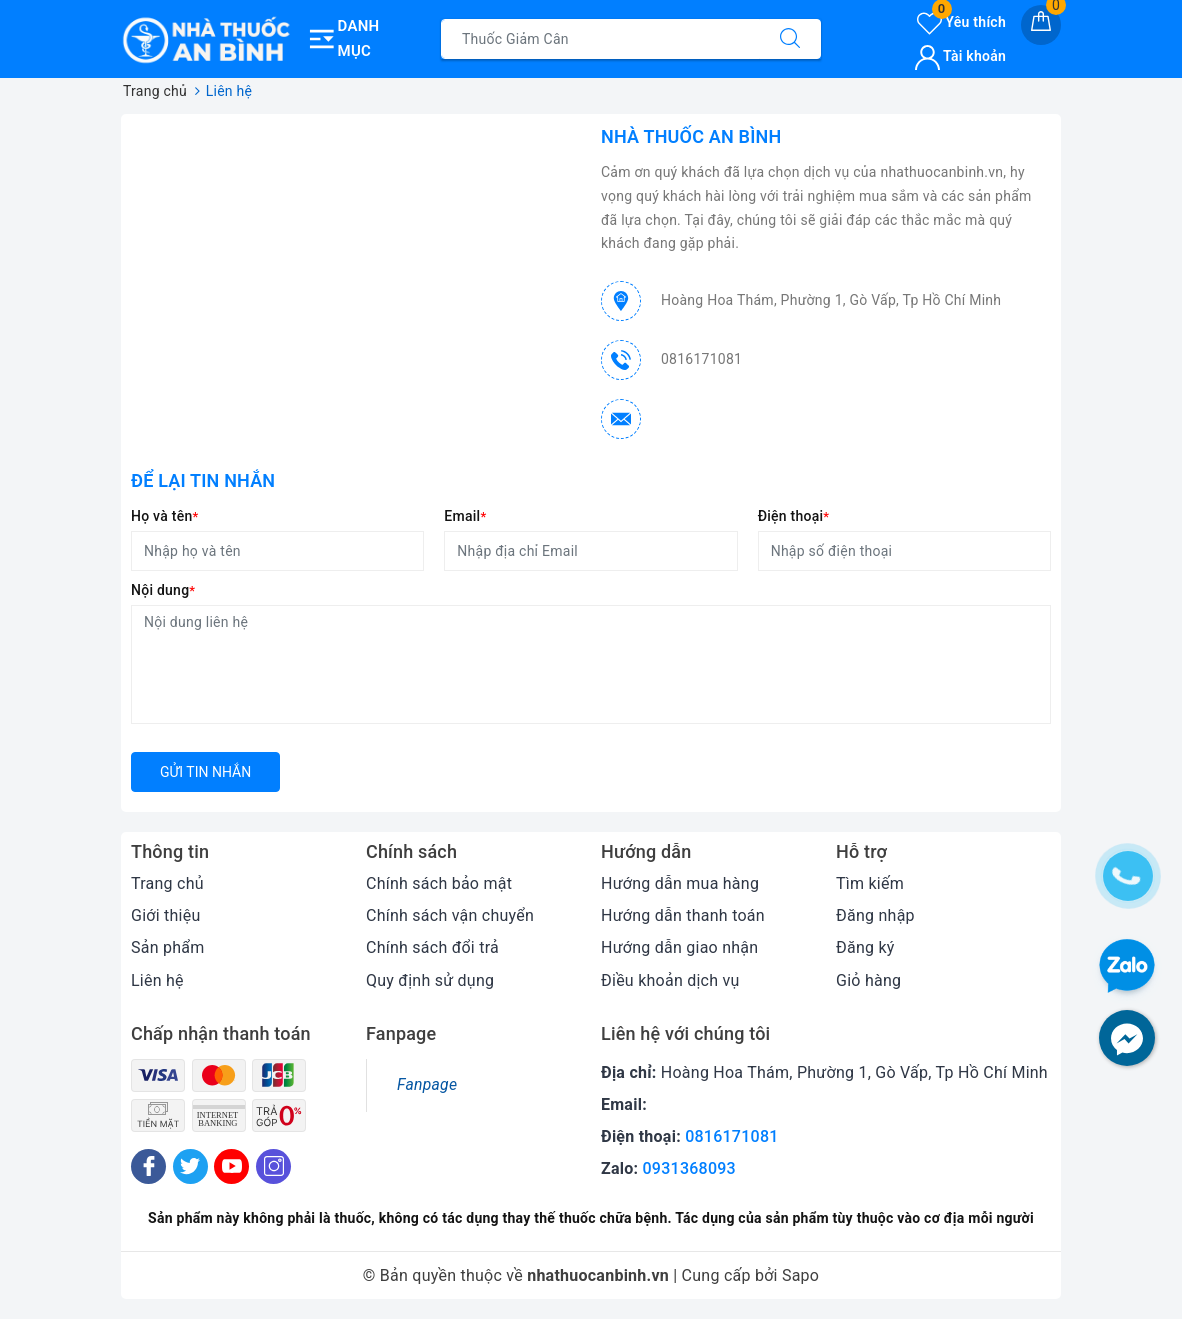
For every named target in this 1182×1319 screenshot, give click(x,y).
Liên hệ (157, 980)
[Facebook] (148, 1166)
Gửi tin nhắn (205, 772)
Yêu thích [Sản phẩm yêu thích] (961, 22)
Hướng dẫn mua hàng (680, 883)
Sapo (800, 1275)
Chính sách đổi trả (432, 947)
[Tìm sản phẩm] (600, 39)
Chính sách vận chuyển (450, 915)
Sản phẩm (168, 947)
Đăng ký (865, 947)
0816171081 (701, 359)
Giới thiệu (166, 915)
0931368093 (689, 1168)
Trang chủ (167, 883)
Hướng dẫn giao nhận (679, 947)
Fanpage (427, 1084)
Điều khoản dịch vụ (670, 980)
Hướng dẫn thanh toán (683, 915)
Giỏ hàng (868, 980)
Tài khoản (960, 56)
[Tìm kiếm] (790, 39)
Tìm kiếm (870, 883)
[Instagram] (273, 1166)
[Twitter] (190, 1166)
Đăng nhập (875, 915)
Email (465, 516)
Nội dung (163, 590)
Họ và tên (164, 516)
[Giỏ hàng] (1041, 25)
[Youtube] (231, 1166)
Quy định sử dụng (430, 980)
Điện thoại (794, 516)
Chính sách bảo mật (439, 883)
